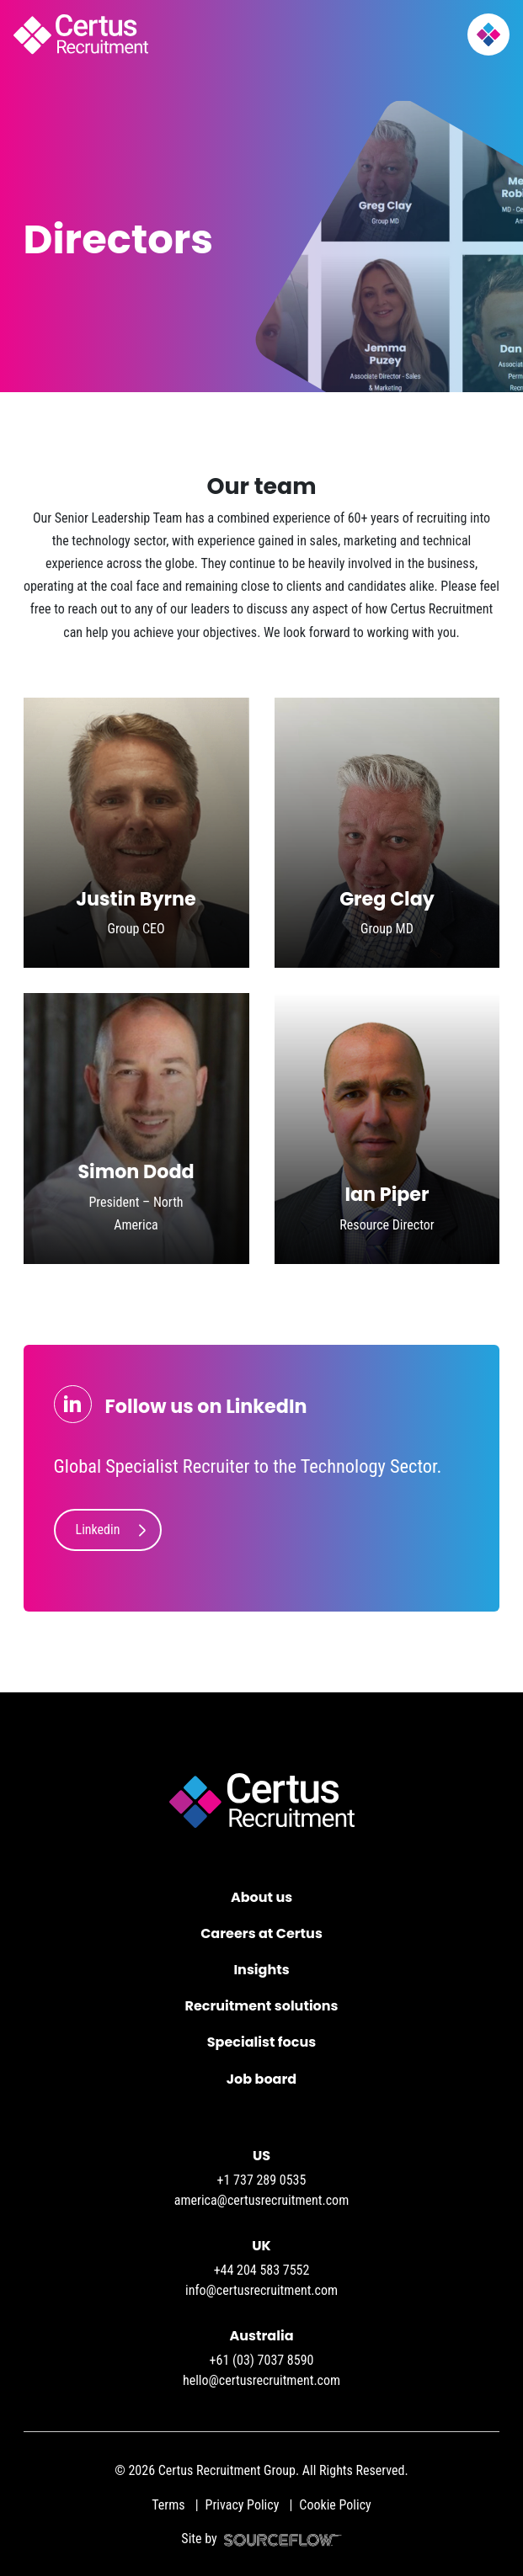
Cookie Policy (335, 2505)
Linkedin (98, 1530)
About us (261, 1897)
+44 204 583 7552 (262, 2270)
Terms (168, 2505)
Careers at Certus (261, 1933)
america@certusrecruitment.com (261, 2200)
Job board (261, 2079)
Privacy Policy (242, 2505)
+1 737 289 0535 (262, 2180)
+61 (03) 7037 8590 (262, 2360)
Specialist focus (261, 2042)
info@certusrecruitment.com (261, 2290)
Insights (261, 1969)
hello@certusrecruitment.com (261, 2380)
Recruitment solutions (261, 2006)
